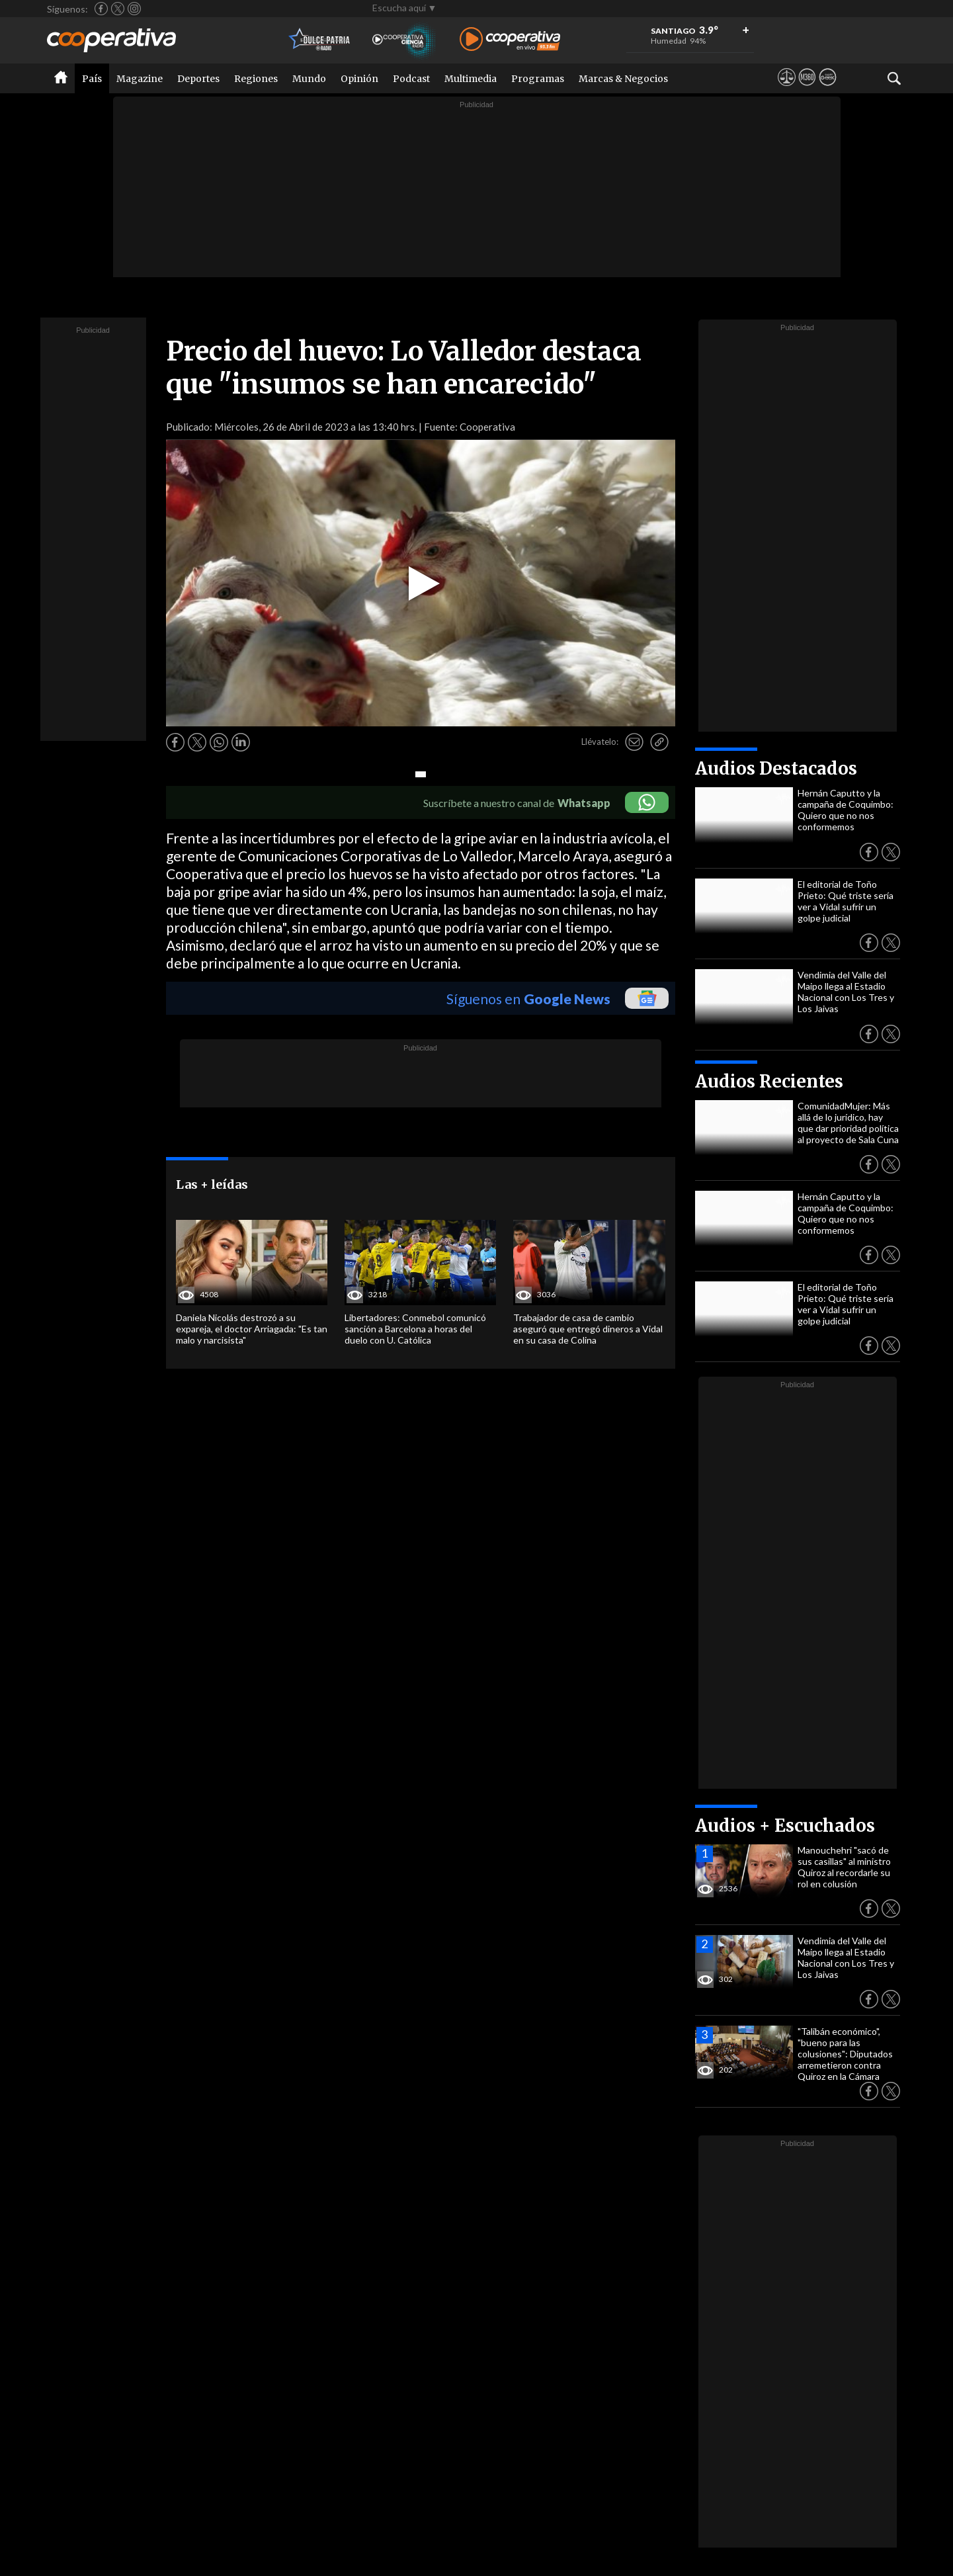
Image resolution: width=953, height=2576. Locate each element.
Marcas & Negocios (623, 79)
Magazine (139, 79)
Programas (537, 79)
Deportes (198, 79)
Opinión (359, 79)
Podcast (411, 79)
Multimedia (470, 79)
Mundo (309, 79)
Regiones (256, 79)
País (92, 79)
